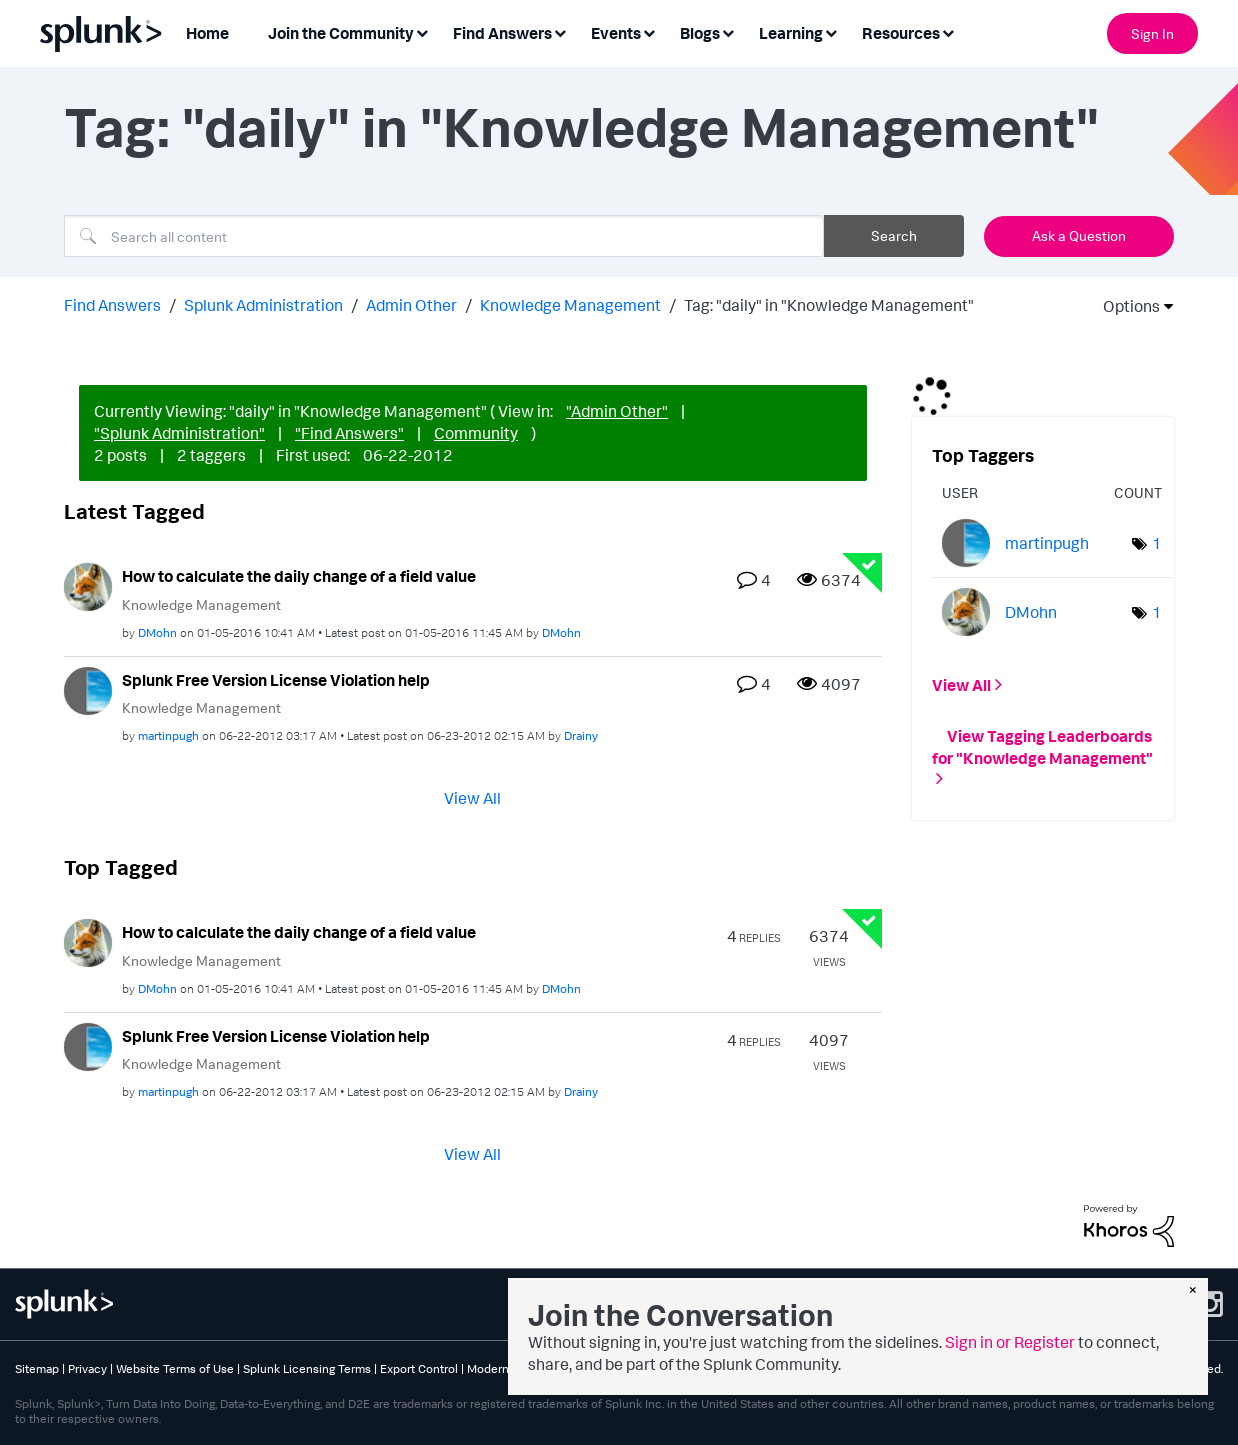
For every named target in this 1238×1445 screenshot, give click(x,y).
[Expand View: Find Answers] (560, 31)
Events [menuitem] (616, 33)
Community (476, 433)
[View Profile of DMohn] (157, 632)
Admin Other (411, 305)
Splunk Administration (263, 305)
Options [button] (1125, 306)
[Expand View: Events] (649, 31)
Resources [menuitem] (901, 33)
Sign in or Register (1010, 1342)
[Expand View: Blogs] (728, 31)
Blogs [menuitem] (700, 33)
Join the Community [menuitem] (341, 33)
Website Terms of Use (175, 1368)
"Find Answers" (349, 433)
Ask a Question (1079, 235)
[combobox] (444, 236)
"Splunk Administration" (179, 433)
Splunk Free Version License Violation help (276, 680)
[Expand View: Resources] (948, 31)
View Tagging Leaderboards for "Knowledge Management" (1042, 746)
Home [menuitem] (207, 33)
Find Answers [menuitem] (502, 33)
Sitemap (37, 1368)
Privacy (87, 1368)
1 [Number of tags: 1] (1157, 543)
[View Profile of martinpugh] (168, 735)
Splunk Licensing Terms (307, 1368)
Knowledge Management (570, 305)
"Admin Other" (617, 411)
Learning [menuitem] (791, 33)
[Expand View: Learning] (831, 31)
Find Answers (112, 305)
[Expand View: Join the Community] (422, 31)
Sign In (1152, 33)
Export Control (419, 1368)
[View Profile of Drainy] (581, 735)
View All (472, 798)
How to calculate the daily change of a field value (299, 576)
